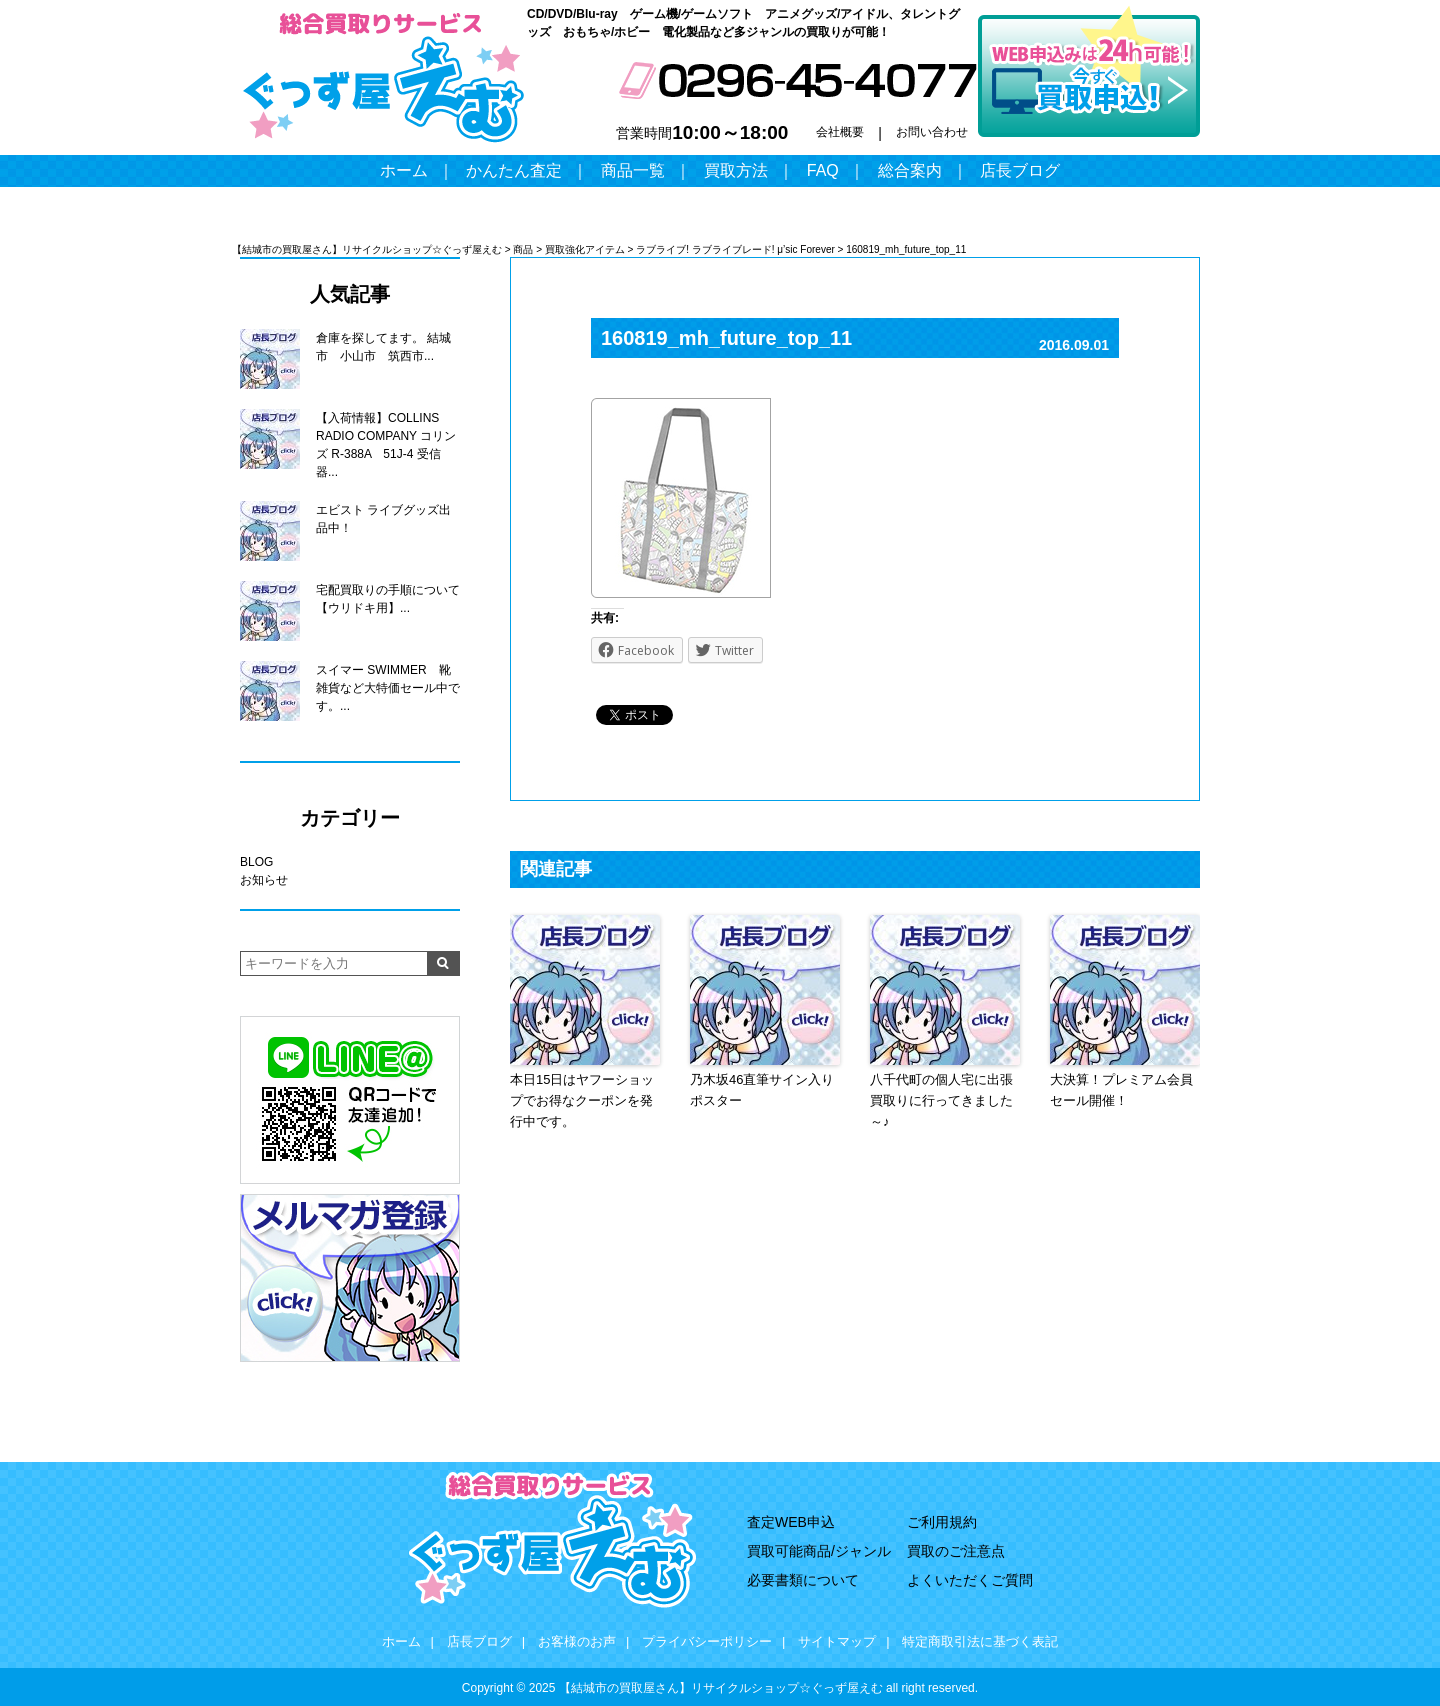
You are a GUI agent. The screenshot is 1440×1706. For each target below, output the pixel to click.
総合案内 (910, 170)
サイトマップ (837, 1641)
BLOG (256, 862)
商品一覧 (633, 170)
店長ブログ (1020, 170)
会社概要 (840, 132)
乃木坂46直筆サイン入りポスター (762, 1090)
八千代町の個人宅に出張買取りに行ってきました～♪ (941, 1100)
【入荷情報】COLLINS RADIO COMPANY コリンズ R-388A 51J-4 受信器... (386, 445)
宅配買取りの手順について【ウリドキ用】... (388, 599)
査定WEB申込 (791, 1522)
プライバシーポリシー (707, 1641)
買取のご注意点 (956, 1551)
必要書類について (803, 1580)
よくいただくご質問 (970, 1580)
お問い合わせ (932, 132)
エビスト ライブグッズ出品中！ (383, 519)
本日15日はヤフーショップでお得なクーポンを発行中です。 (582, 1100)
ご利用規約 (942, 1522)
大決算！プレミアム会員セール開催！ (1121, 1090)
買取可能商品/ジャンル (819, 1551)
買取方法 (736, 170)
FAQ (823, 170)
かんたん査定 (514, 170)
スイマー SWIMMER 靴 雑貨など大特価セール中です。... (388, 688)
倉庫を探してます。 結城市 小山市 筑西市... (383, 347)
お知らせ (264, 880)
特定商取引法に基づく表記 (980, 1641)
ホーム (404, 170)
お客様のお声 (577, 1641)
